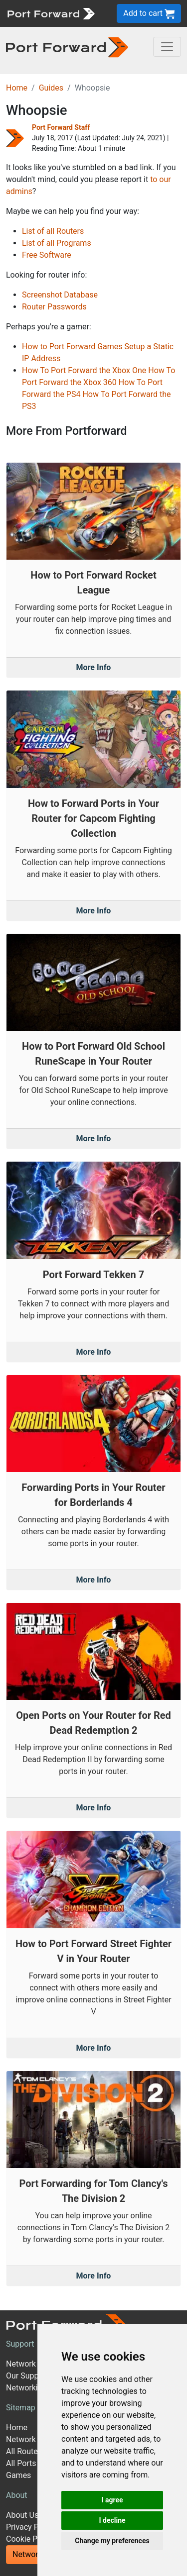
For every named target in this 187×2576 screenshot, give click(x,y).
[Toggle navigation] (167, 47)
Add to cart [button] (149, 13)
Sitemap (20, 2407)
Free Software (46, 255)
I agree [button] (112, 2500)
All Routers (25, 2451)
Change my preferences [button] (112, 2541)
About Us (22, 2515)
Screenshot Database (60, 294)
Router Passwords (54, 306)
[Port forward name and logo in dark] (67, 46)
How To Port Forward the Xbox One (84, 370)
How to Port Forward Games (72, 346)
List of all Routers (53, 231)
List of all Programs (56, 243)
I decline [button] (112, 2520)
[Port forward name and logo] (50, 12)
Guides (51, 88)
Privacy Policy (30, 2527)
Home (16, 88)
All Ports (21, 2463)
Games (18, 2475)
